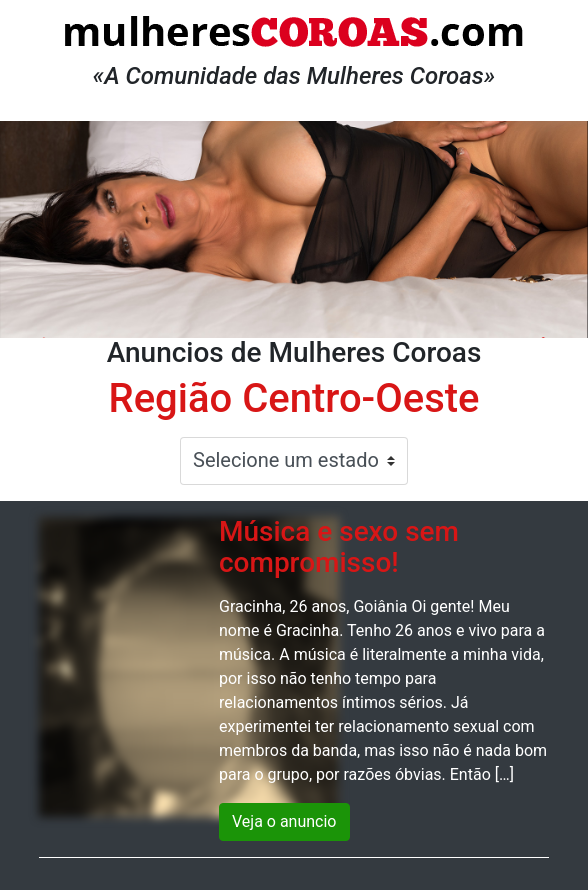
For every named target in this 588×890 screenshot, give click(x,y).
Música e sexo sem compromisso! (339, 547)
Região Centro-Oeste (293, 398)
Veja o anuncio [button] (284, 821)
